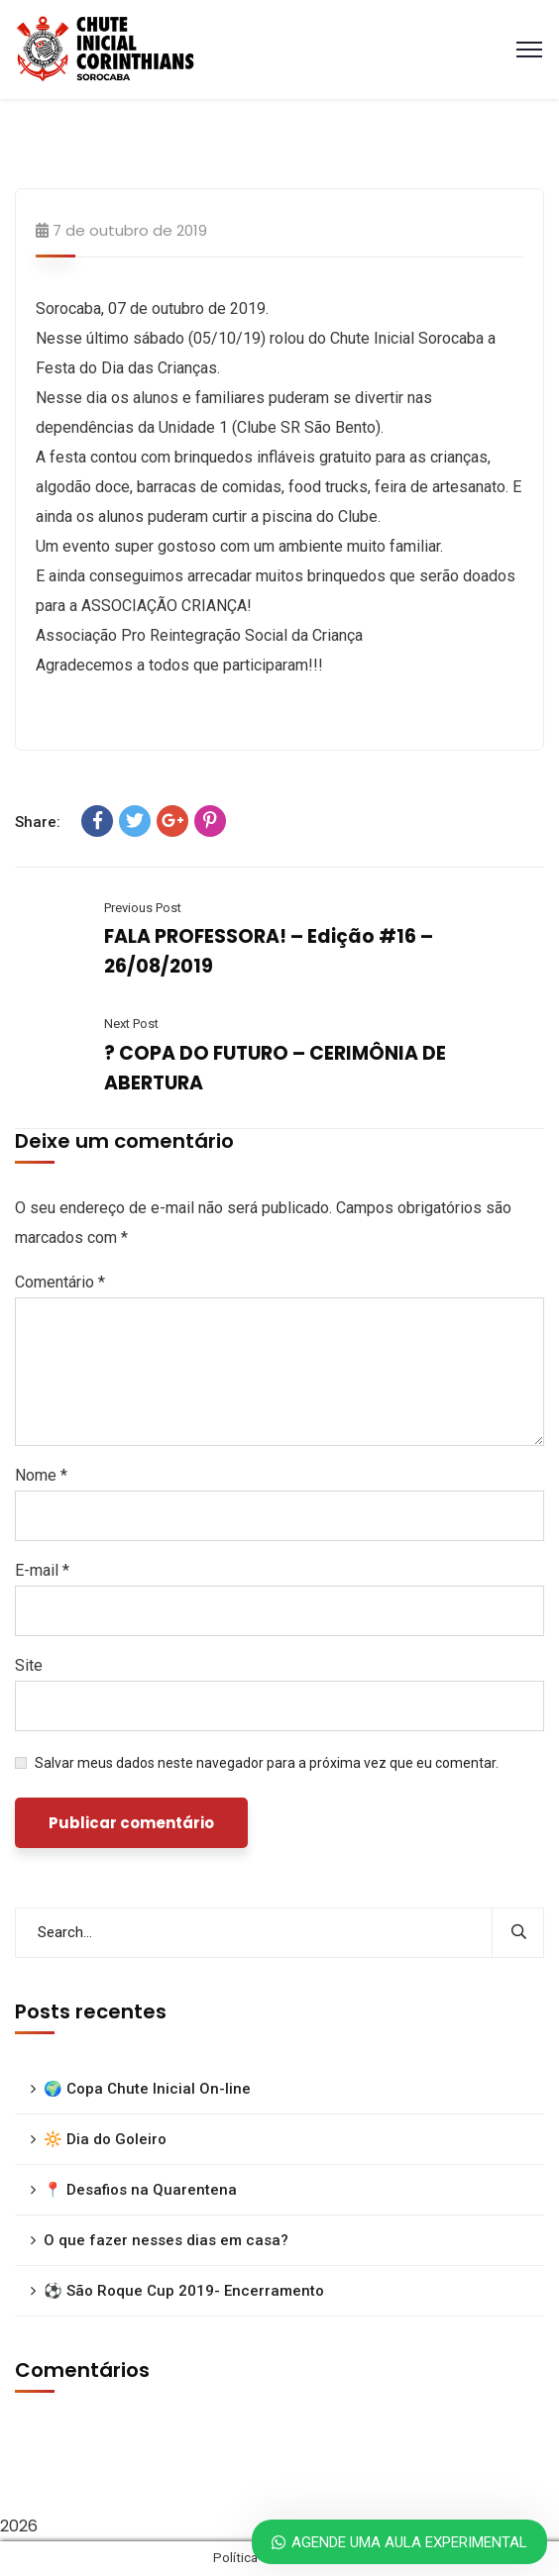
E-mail (42, 1570)
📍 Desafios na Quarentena (140, 2190)
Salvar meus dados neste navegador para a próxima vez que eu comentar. (267, 1763)
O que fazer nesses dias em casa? (166, 2240)
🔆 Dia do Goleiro (105, 2139)
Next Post (131, 1023)
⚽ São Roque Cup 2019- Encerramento (184, 2291)
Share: (37, 822)
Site (29, 1665)
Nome (41, 1475)
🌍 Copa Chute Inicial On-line (147, 2089)
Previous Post (142, 907)
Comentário (60, 1282)
